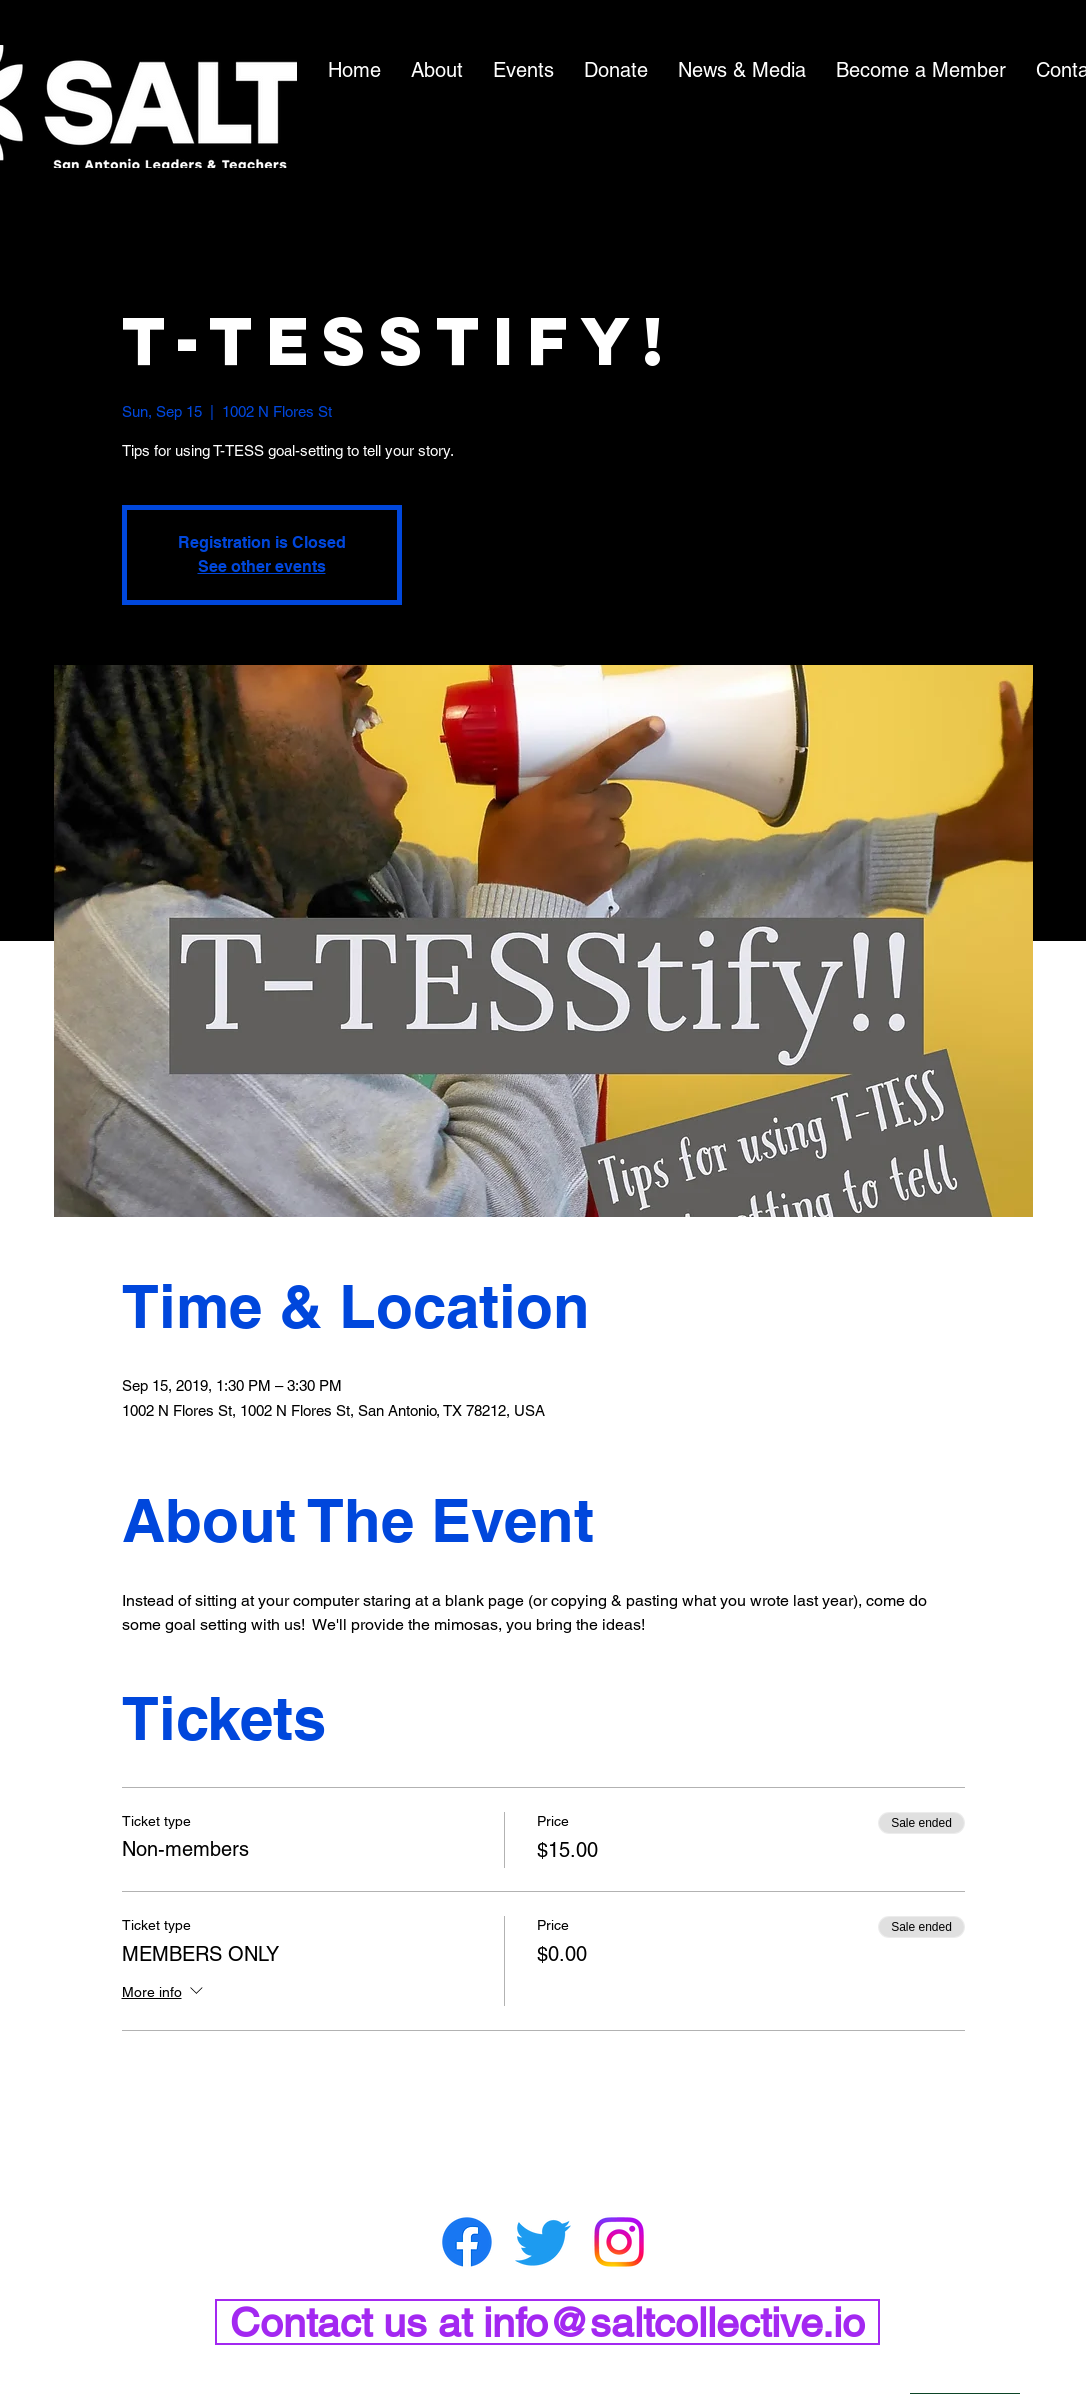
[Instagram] (619, 2242)
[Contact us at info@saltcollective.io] (547, 2322)
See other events (262, 566)
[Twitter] (543, 2242)
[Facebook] (467, 2242)
